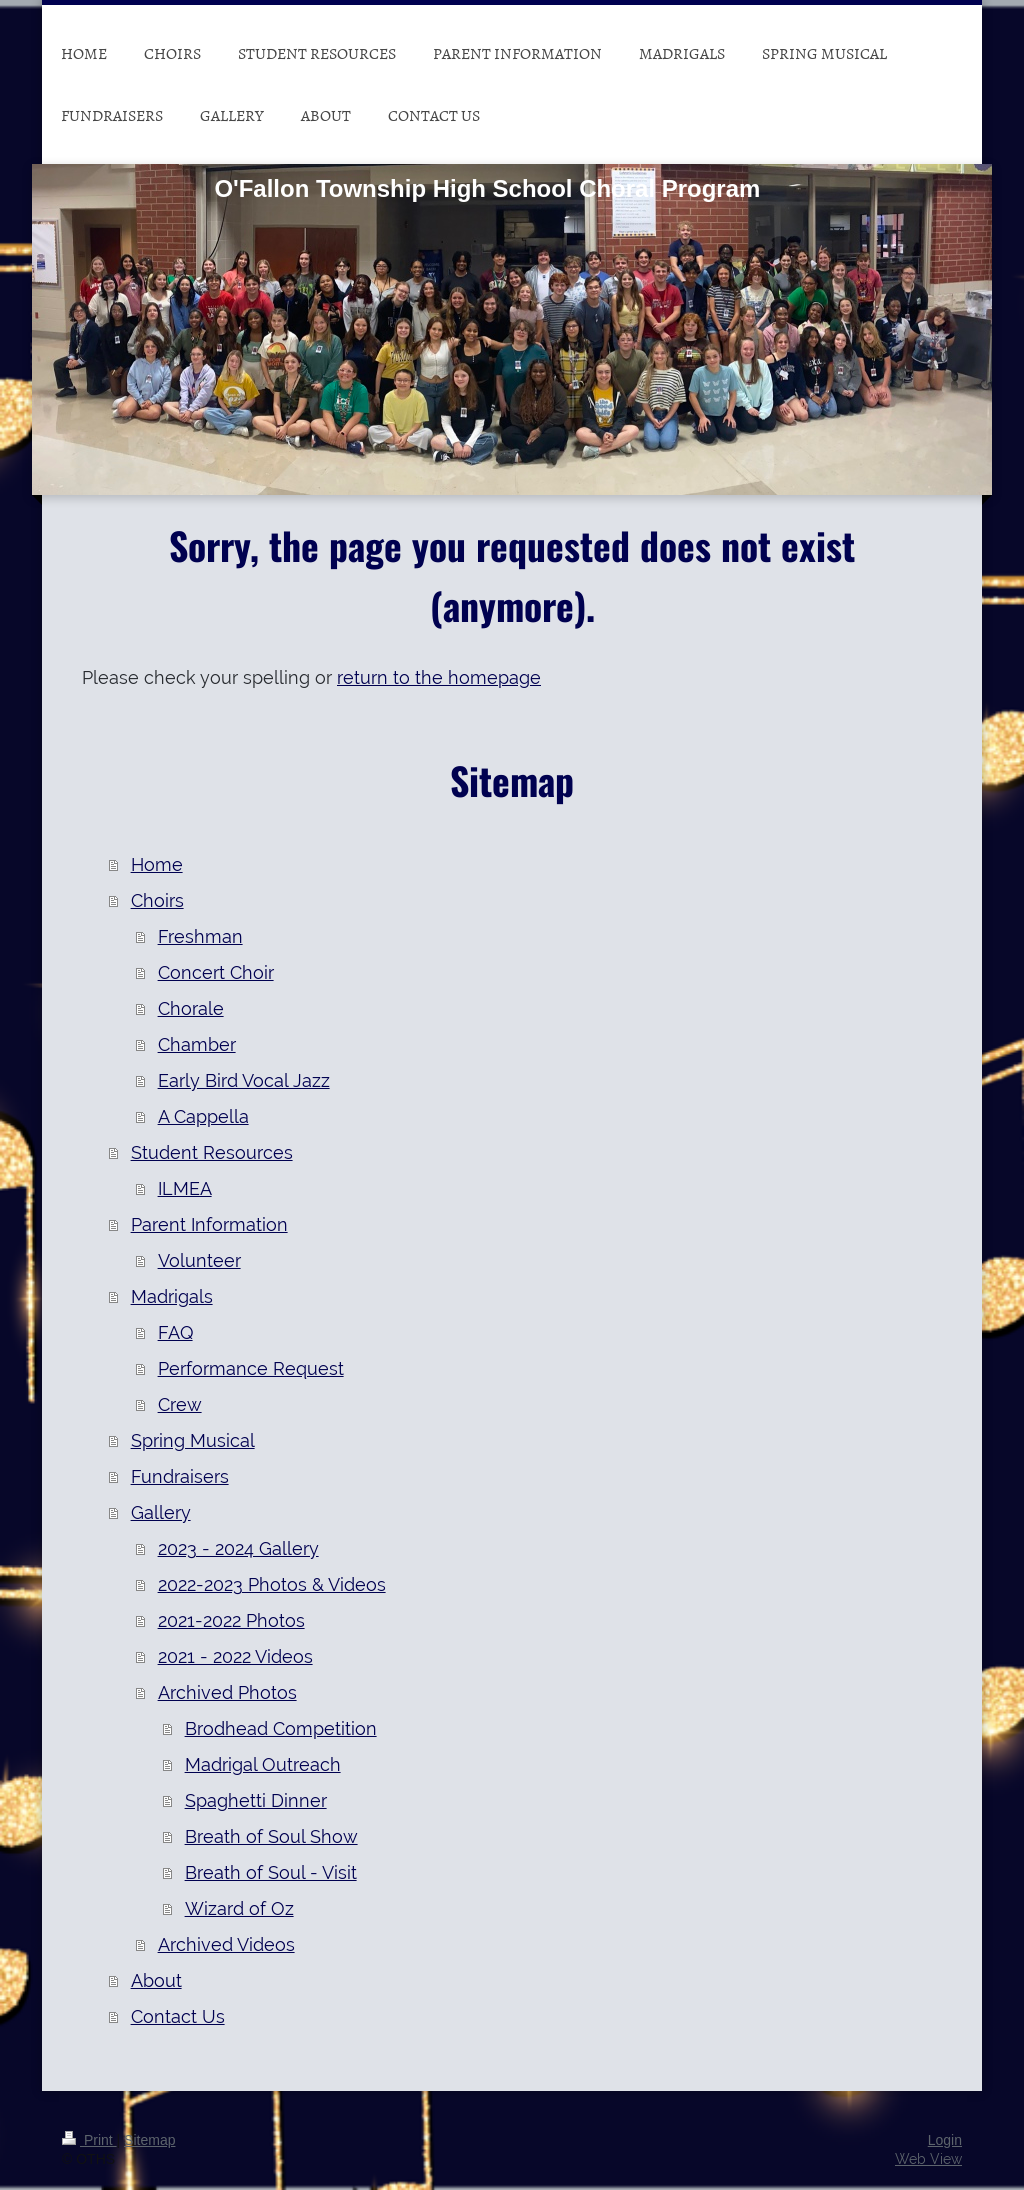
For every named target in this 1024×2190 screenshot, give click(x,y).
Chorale (191, 1008)
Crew (180, 1404)
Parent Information (209, 1224)
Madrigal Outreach (263, 1764)
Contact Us (178, 2016)
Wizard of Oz (239, 1908)
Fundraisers (180, 1476)
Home (157, 864)
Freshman (200, 936)
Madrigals (172, 1296)
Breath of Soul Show (271, 1836)
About (156, 1980)
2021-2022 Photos (231, 1620)
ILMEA (185, 1188)
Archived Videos (226, 1944)
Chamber (197, 1044)
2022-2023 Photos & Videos (272, 1584)
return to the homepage (439, 677)
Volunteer (199, 1260)
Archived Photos (227, 1692)
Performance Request (251, 1368)
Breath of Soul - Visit (271, 1872)
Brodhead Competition (281, 1728)
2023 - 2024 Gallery (238, 1548)
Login (945, 2140)
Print (89, 2140)
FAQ (175, 1332)
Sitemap (149, 2140)
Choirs (157, 900)
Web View (928, 2159)
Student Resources (212, 1152)
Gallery (161, 1512)
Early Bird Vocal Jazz (244, 1080)
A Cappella (203, 1116)
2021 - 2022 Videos (235, 1656)
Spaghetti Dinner (256, 1800)
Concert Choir (216, 972)
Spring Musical (193, 1440)
